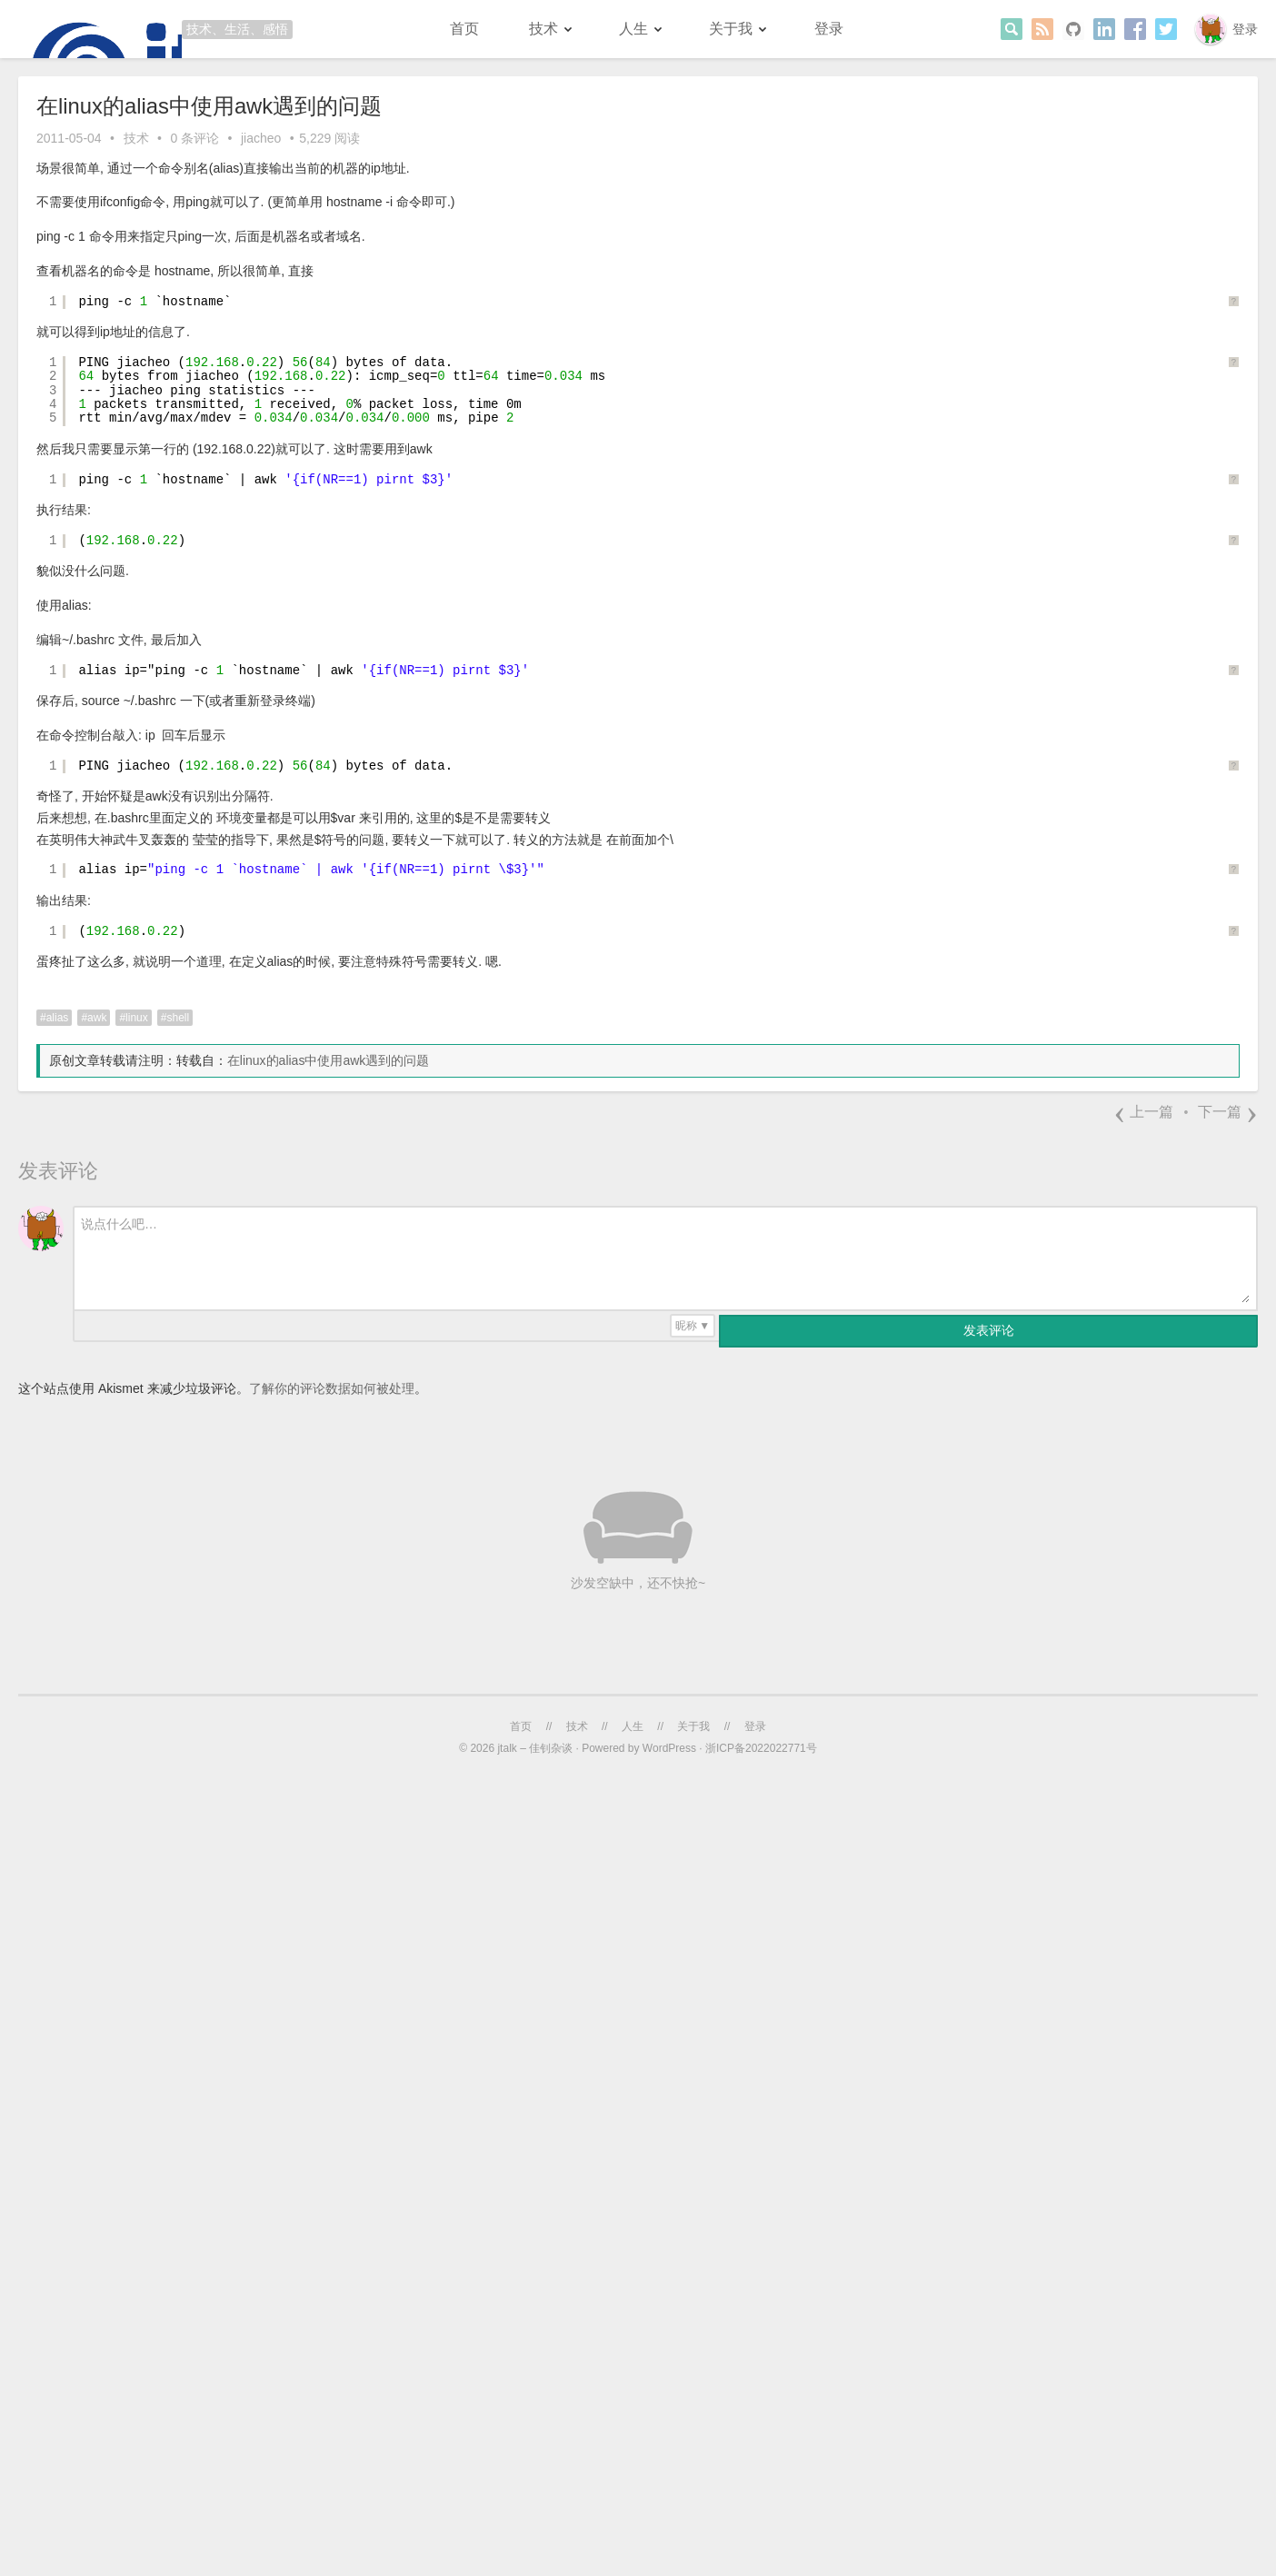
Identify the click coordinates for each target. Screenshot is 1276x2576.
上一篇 (1143, 1111)
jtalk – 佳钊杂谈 (535, 1748)
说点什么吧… (119, 1224)
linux (136, 1017)
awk (96, 1017)
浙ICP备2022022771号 (761, 1748)
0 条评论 (194, 138)
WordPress (669, 1748)
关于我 (731, 28)
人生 (633, 28)
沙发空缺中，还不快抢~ (638, 1583)
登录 (1245, 29)
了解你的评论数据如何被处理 (331, 1388)
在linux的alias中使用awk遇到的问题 (328, 1060)
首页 (464, 28)
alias (57, 1017)
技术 (543, 28)
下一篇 (1228, 1111)
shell (177, 1017)
